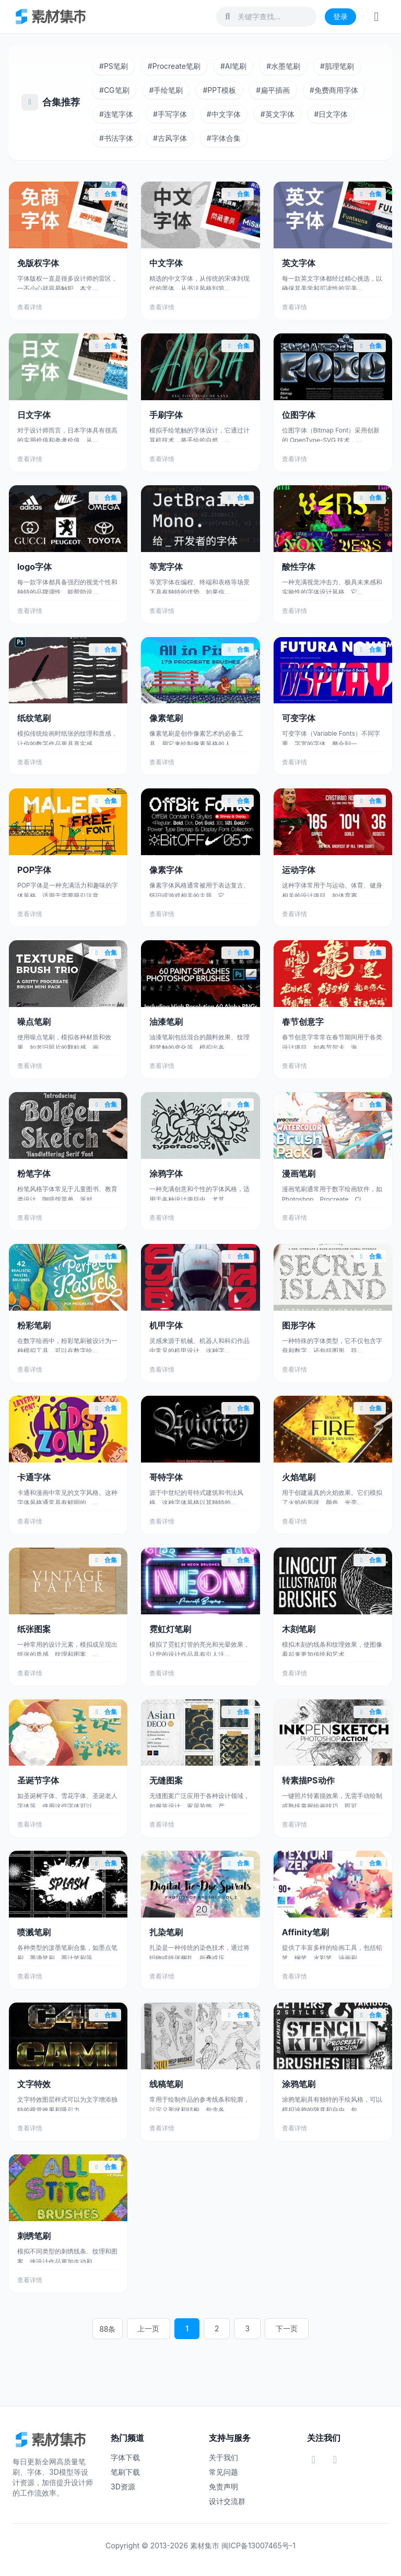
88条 (123, 2329)
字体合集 (224, 138)
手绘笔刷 (166, 90)
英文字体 (277, 114)
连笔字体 (116, 114)
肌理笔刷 (337, 66)
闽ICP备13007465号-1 (258, 2545)
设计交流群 (227, 2501)
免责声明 (223, 2486)
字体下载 (125, 2457)
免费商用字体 (334, 90)
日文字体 (331, 114)
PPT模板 (219, 90)
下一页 (275, 2329)
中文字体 (224, 114)
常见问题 (223, 2471)
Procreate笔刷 (174, 66)
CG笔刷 (114, 90)
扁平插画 (273, 90)
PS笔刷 (113, 66)
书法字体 (116, 138)
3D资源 (123, 2486)
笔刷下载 (125, 2471)
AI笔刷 (233, 66)
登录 (340, 16)
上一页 (160, 2329)
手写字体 (170, 114)
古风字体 (170, 138)
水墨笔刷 (283, 66)
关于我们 (223, 2457)
